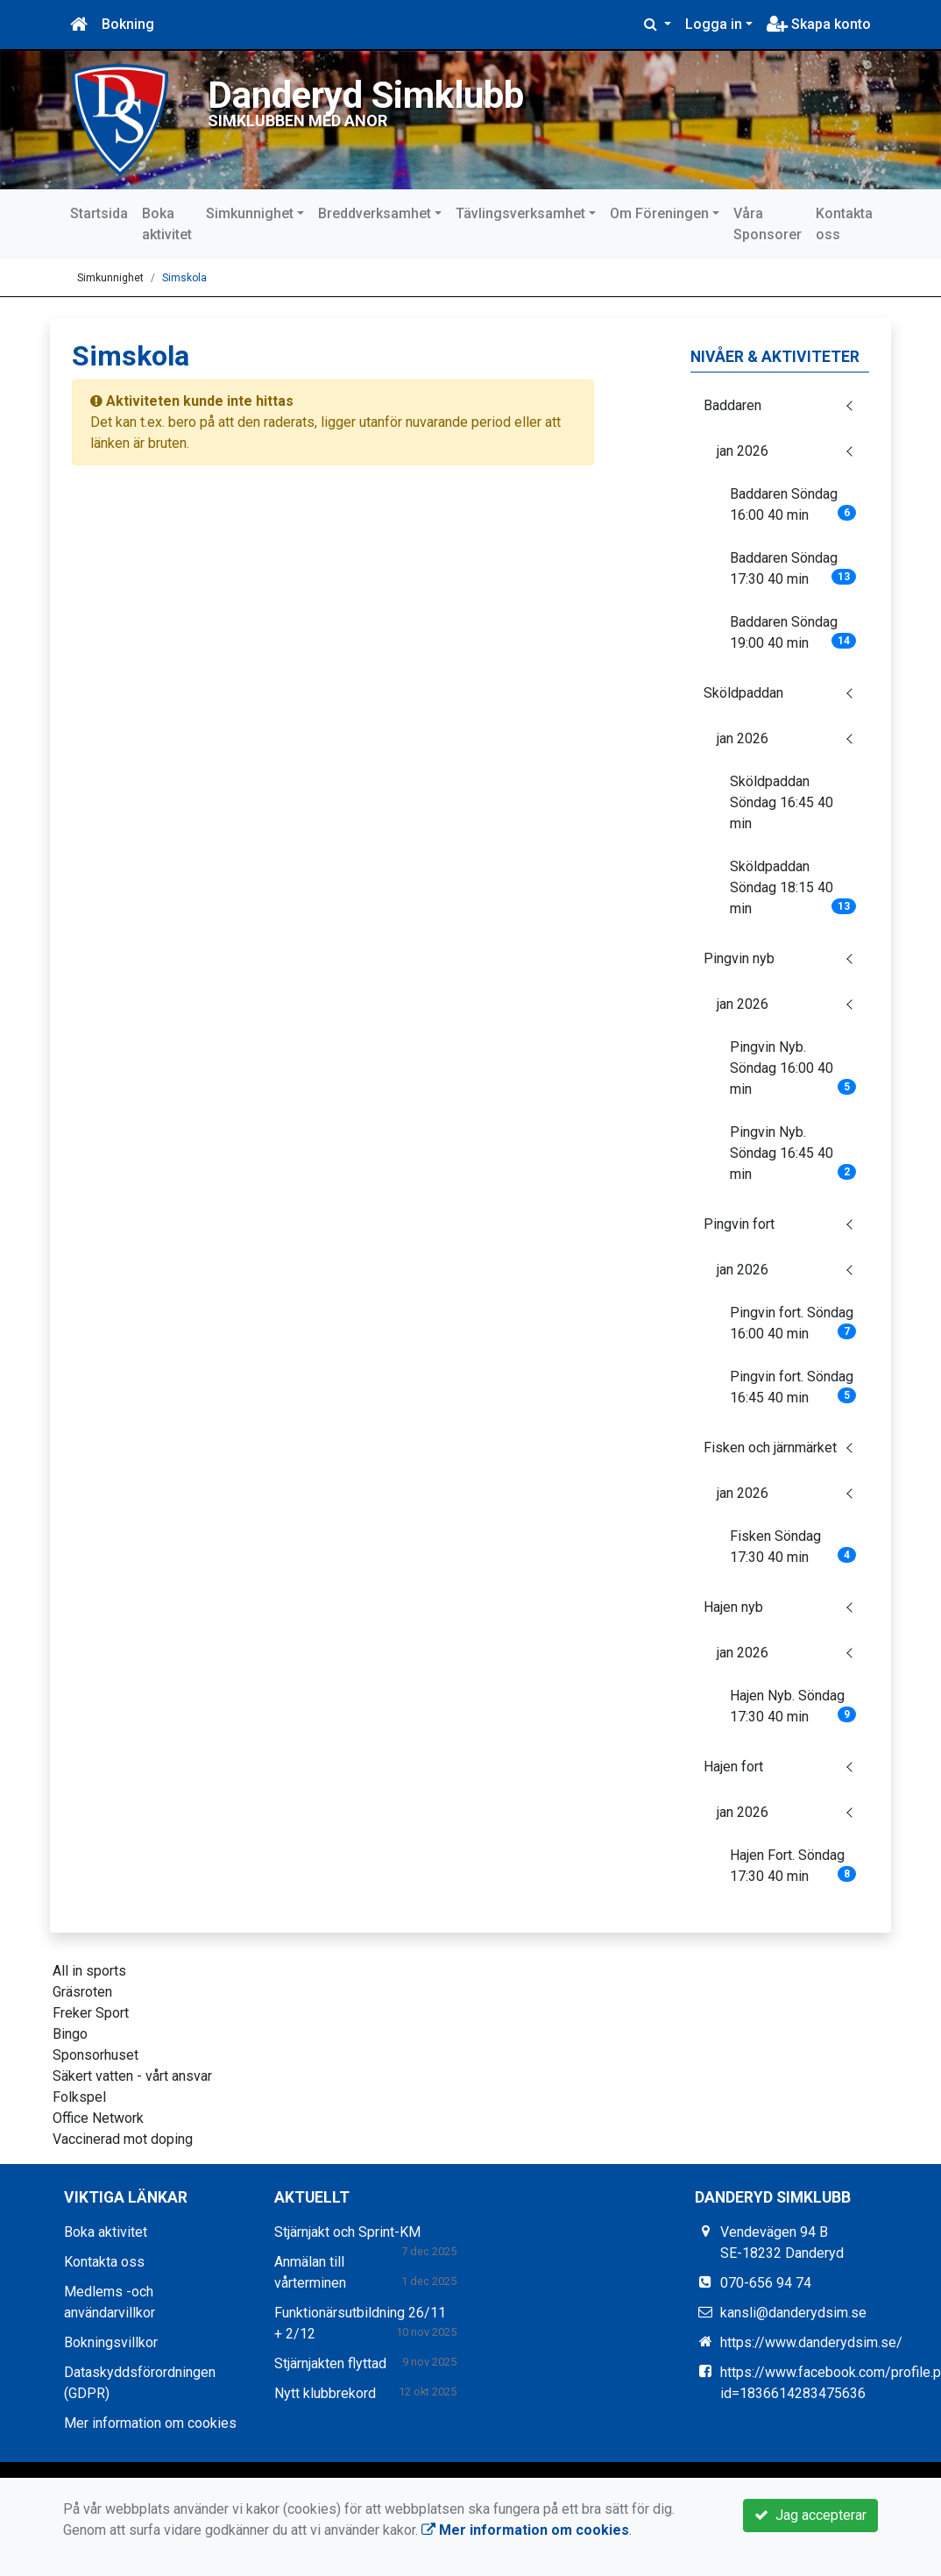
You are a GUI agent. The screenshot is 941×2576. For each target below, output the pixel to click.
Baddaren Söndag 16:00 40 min (793, 504)
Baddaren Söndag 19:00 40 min (793, 632)
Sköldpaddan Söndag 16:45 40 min (781, 802)
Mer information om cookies (150, 2423)
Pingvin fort (739, 1224)
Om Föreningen (659, 213)
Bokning (128, 24)
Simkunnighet (250, 213)
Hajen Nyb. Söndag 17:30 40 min (793, 1706)
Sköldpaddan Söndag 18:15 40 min (793, 887)
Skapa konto (819, 24)
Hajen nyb (733, 1607)
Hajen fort (733, 1766)
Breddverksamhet (374, 213)
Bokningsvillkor (111, 2342)
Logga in (713, 24)
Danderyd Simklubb (370, 95)
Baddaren (732, 405)
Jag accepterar (810, 2515)
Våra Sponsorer (767, 224)
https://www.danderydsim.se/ (811, 2342)
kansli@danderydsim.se (793, 2312)
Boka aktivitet (167, 224)
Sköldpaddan (743, 693)
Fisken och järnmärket (770, 1447)
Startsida (99, 213)
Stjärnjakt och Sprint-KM (347, 2232)
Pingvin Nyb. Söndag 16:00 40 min (793, 1068)
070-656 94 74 (765, 2282)
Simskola (184, 278)
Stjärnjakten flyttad (330, 2363)
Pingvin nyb (739, 958)
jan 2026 (742, 451)
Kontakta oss (844, 224)
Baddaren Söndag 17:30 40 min (793, 568)
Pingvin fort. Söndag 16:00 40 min (793, 1323)
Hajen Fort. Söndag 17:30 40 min (793, 1865)
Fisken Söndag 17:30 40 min (793, 1546)
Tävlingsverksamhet (520, 213)
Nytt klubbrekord (325, 2393)
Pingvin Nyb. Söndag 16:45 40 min (793, 1153)
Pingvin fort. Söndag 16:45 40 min (793, 1387)
